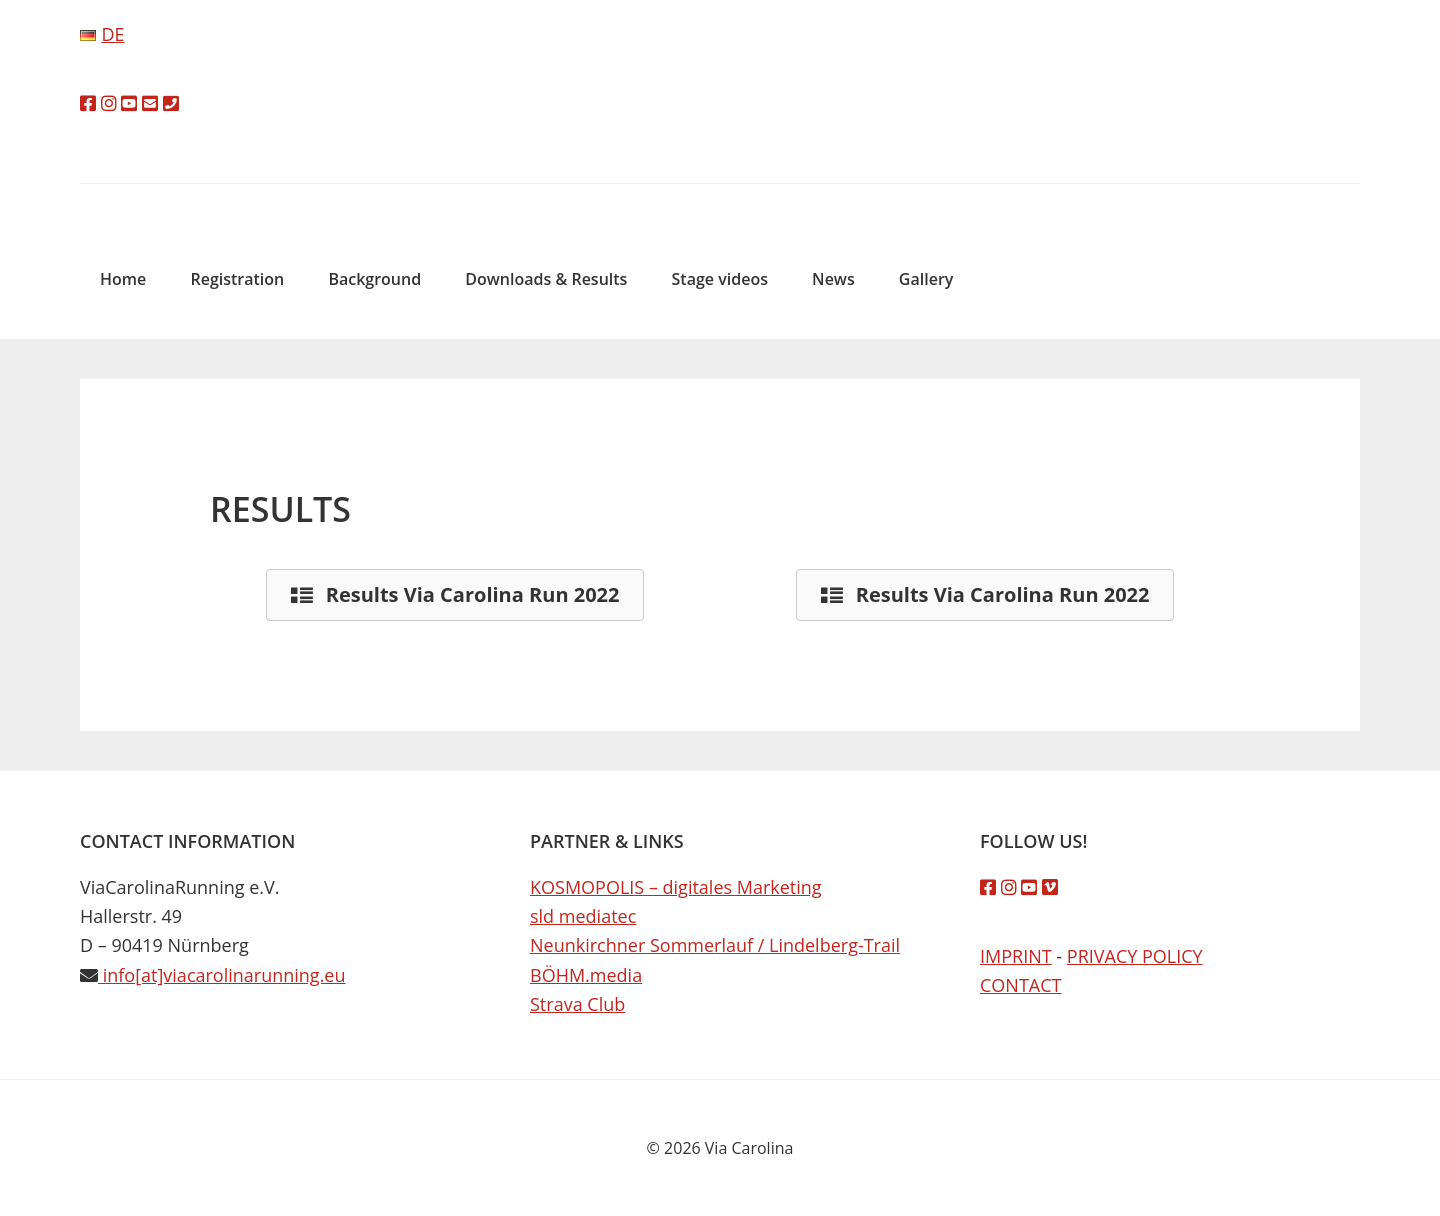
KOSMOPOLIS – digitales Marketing (676, 887)
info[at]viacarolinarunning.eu (222, 975)
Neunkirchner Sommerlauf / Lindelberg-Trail (715, 945)
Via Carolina (720, 199)
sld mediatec (583, 916)
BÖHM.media (586, 975)
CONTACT (1020, 985)
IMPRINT (1016, 956)
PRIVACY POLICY (1135, 956)
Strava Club (577, 1004)
